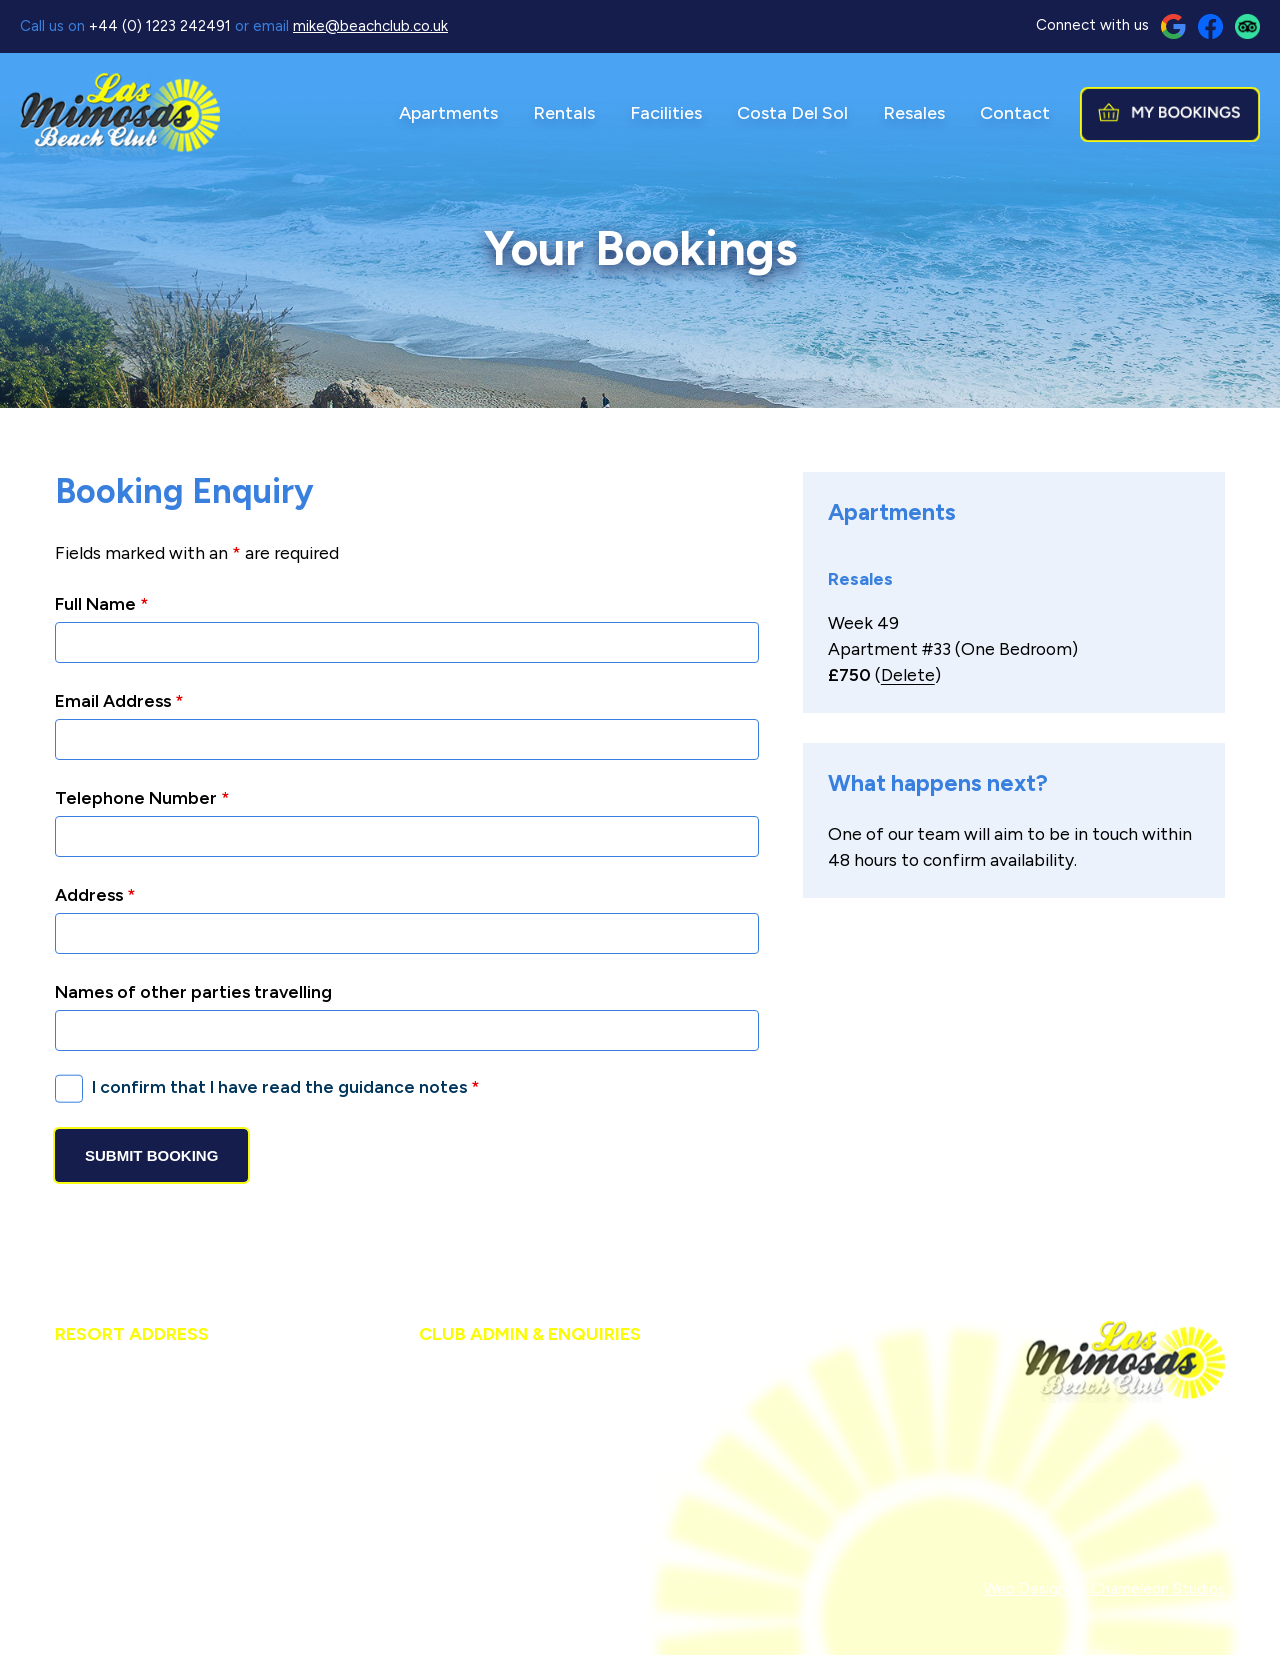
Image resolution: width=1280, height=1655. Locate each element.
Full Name (102, 603)
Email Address (119, 700)
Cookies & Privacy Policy (376, 1589)
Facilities (666, 113)
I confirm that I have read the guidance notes (286, 1086)
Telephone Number (142, 797)
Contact (1015, 113)
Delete (908, 674)
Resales (914, 113)
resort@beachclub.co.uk (180, 1526)
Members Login (525, 1589)
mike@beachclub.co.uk (370, 26)
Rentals (564, 113)
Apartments (448, 113)
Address (95, 894)
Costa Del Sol (792, 113)
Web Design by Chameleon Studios (1104, 1589)
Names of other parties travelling (193, 991)
